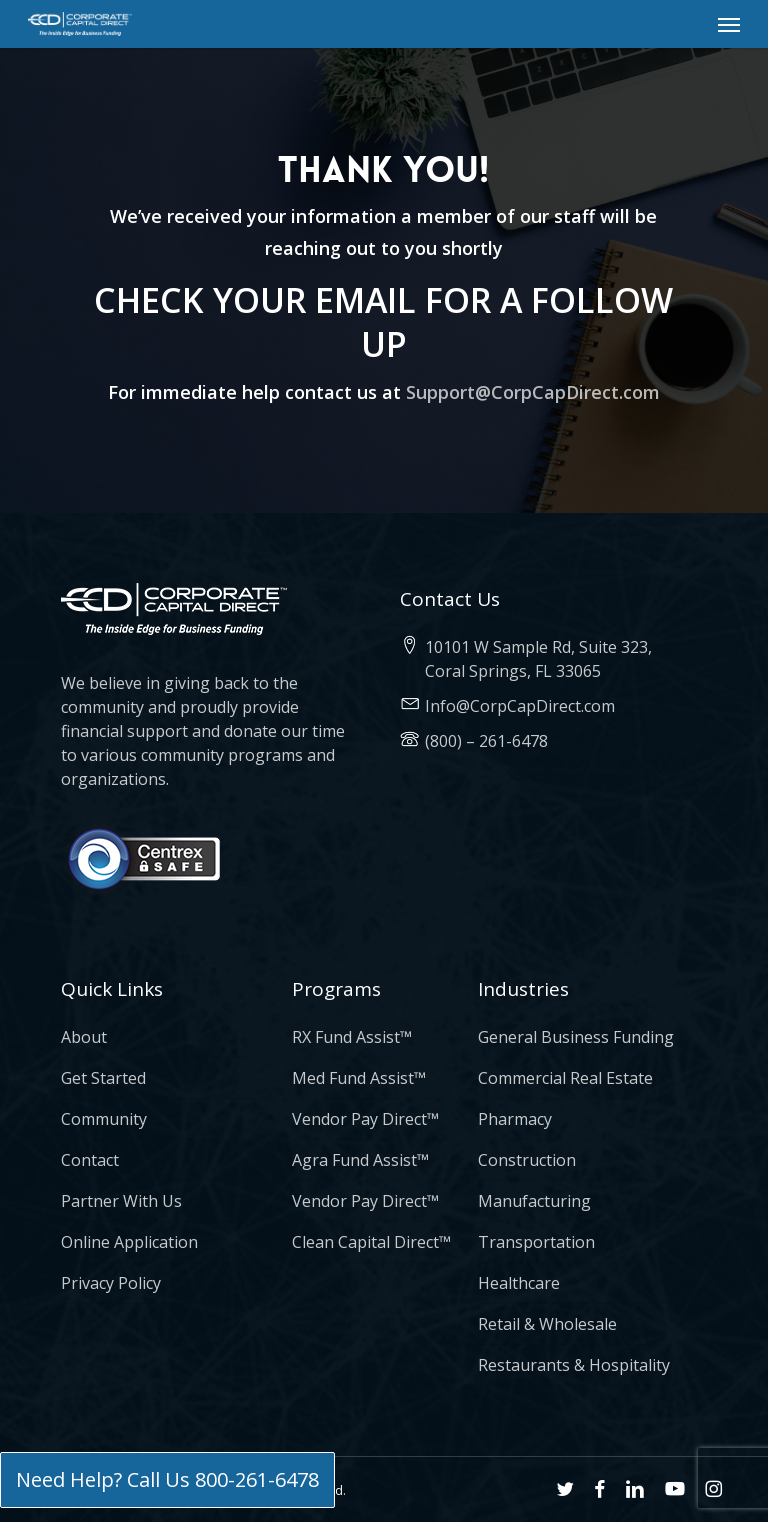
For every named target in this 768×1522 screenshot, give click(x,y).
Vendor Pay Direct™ (365, 1119)
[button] (729, 24)
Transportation (536, 1242)
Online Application (129, 1242)
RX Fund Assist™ (352, 1037)
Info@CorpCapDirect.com (520, 706)
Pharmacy (515, 1119)
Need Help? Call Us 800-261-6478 (167, 1479)
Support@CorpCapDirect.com (533, 392)
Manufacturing (534, 1201)
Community (104, 1119)
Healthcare (519, 1283)
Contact (90, 1160)
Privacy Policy (111, 1283)
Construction (527, 1160)
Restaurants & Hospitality (574, 1365)
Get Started (103, 1078)
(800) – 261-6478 (486, 741)
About (84, 1037)
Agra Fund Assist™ (360, 1160)
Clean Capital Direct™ (371, 1242)
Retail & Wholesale (547, 1324)
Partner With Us (121, 1201)
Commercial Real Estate (565, 1078)
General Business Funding (576, 1037)
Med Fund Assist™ (359, 1078)
